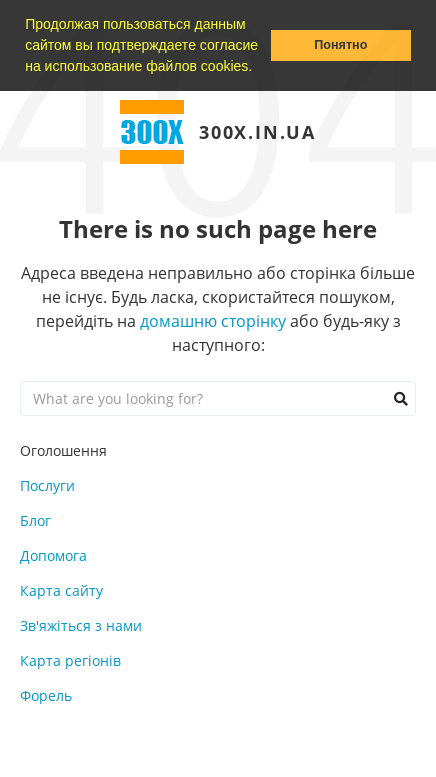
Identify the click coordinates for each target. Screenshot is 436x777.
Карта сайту (61, 590)
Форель (46, 695)
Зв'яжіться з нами (81, 625)
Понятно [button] (340, 45)
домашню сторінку (213, 321)
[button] (259, 68)
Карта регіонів (70, 660)
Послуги (47, 485)
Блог (35, 520)
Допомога (53, 555)
